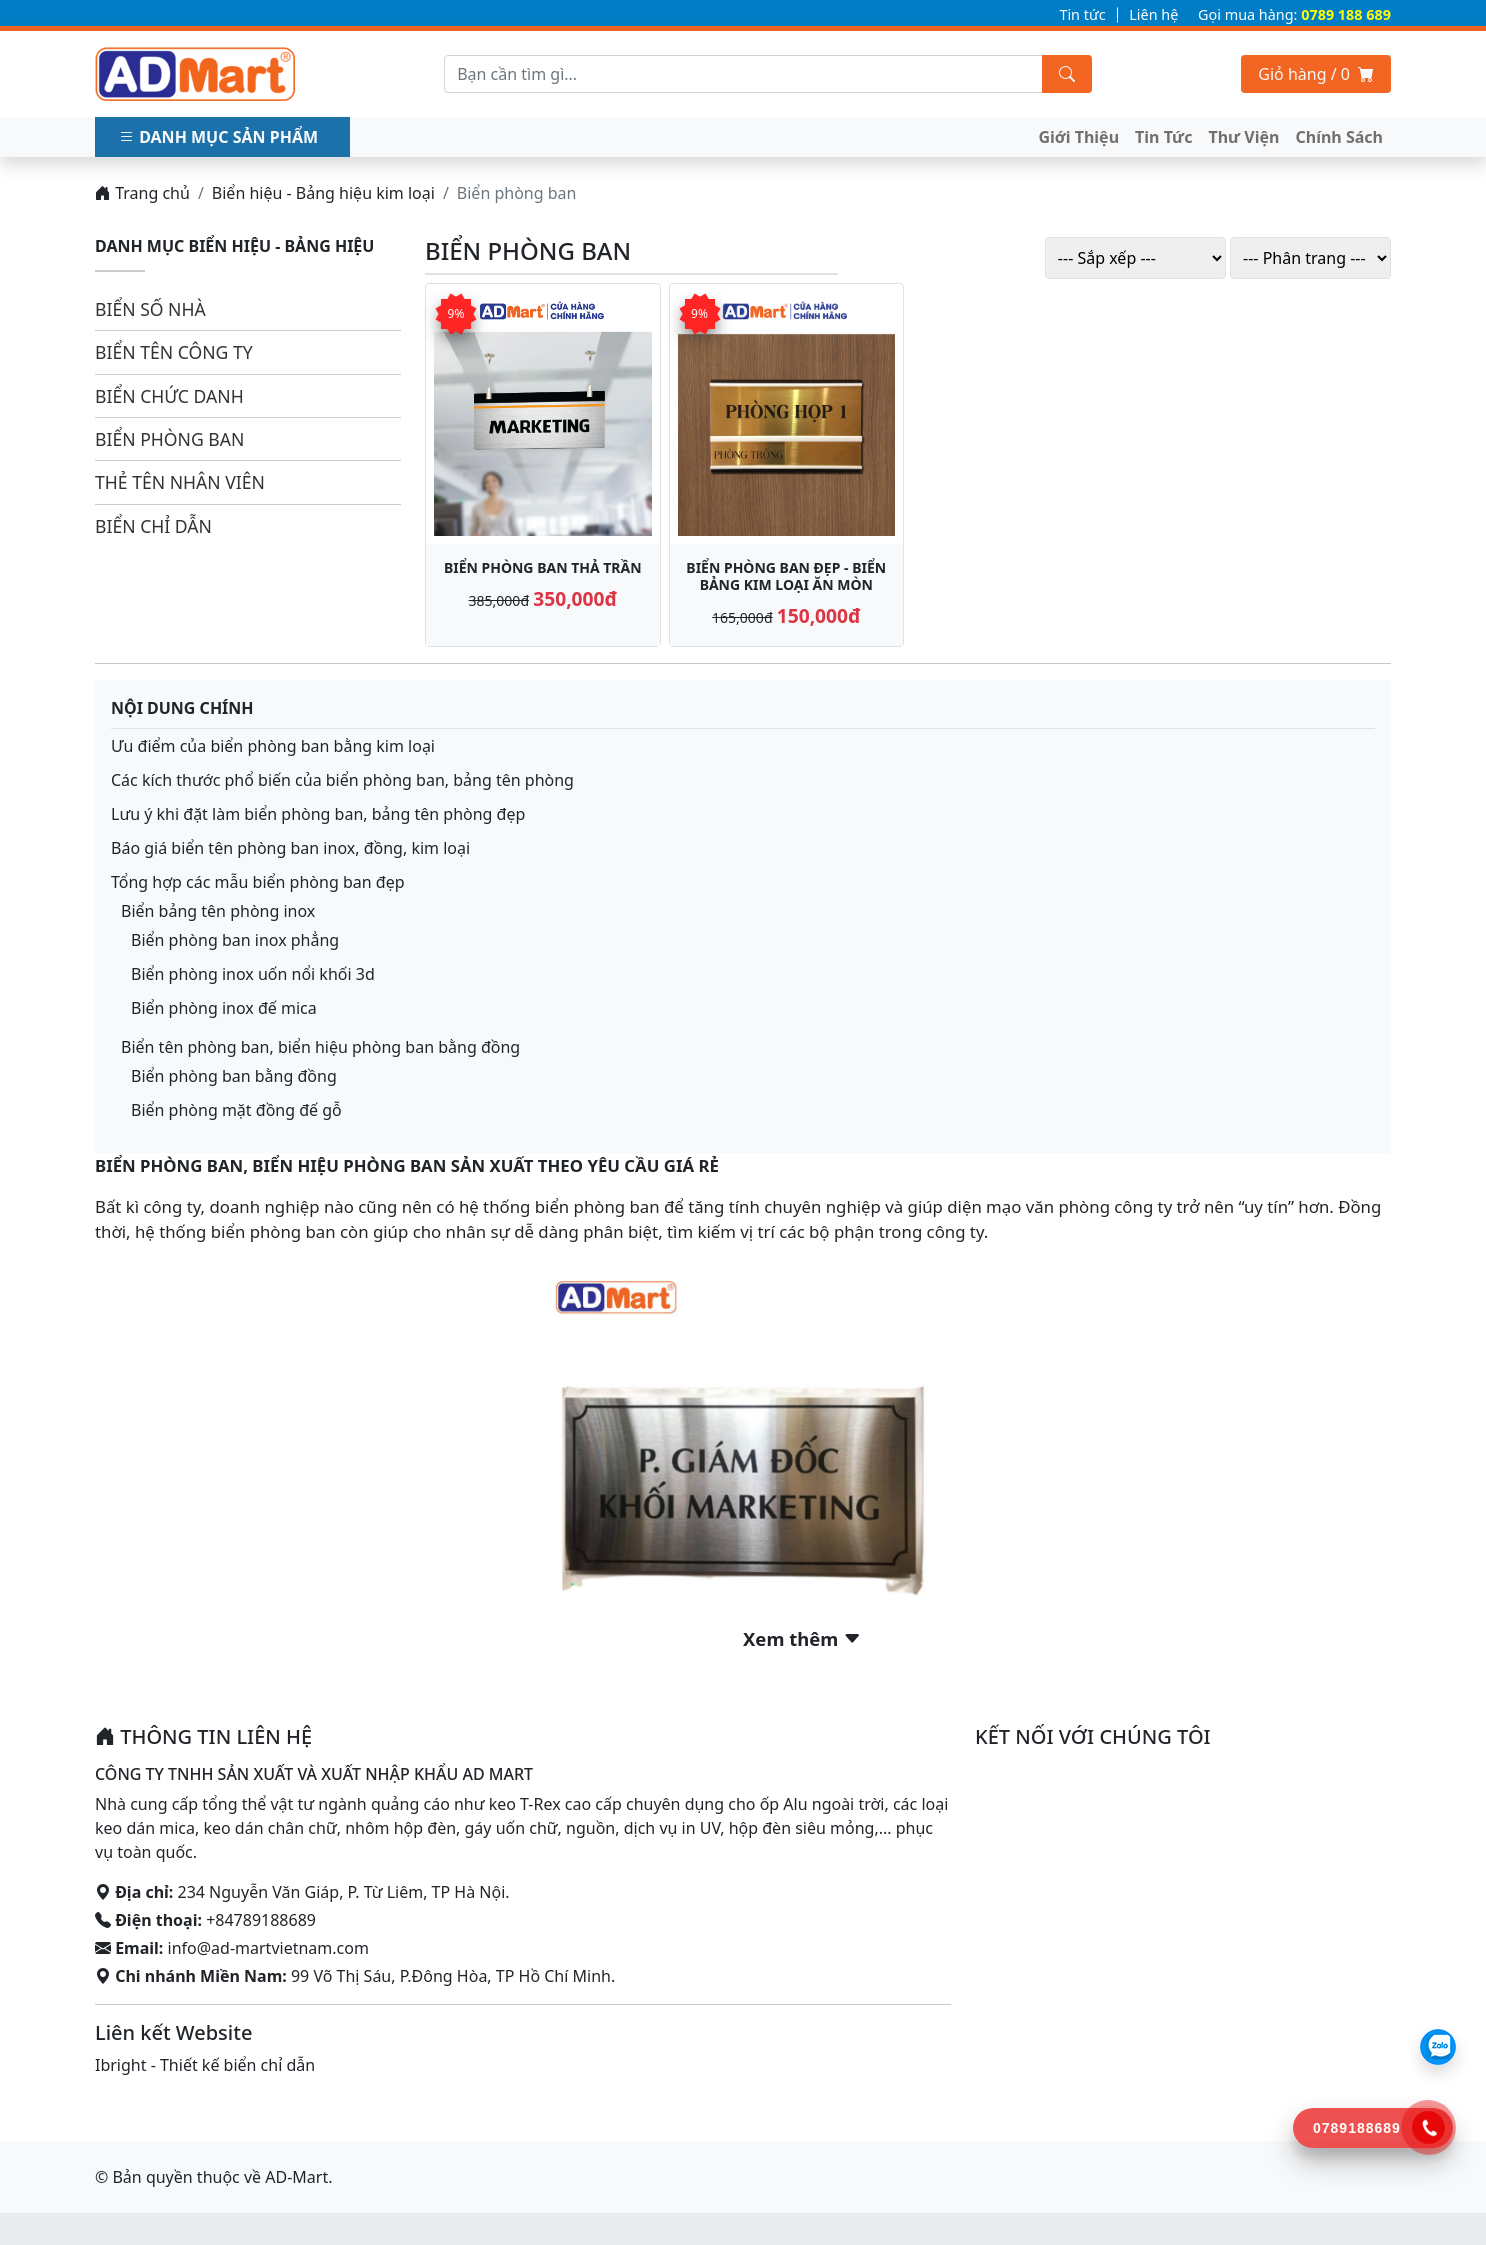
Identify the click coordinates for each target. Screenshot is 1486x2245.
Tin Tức (1163, 137)
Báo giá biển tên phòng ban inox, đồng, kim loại (290, 848)
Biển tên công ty (174, 352)
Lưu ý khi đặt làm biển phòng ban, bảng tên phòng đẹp (318, 814)
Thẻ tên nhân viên (180, 482)
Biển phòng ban (169, 439)
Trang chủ (142, 193)
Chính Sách (1339, 137)
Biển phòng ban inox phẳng (235, 940)
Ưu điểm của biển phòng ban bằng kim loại (275, 746)
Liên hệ (1153, 14)
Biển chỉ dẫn (153, 526)
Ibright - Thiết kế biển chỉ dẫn (205, 2065)
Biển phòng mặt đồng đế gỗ (236, 1110)
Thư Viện (1243, 137)
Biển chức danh (169, 396)
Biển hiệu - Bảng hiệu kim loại (323, 193)
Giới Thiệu (1079, 137)
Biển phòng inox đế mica (224, 1008)
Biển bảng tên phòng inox (218, 911)
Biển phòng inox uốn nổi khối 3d (253, 974)
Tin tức (1082, 14)
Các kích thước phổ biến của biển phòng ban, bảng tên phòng (344, 780)
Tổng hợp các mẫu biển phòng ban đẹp (258, 882)
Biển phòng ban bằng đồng (234, 1076)
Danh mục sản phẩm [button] (220, 137)
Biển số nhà (150, 309)
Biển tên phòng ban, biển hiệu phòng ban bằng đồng (320, 1047)
